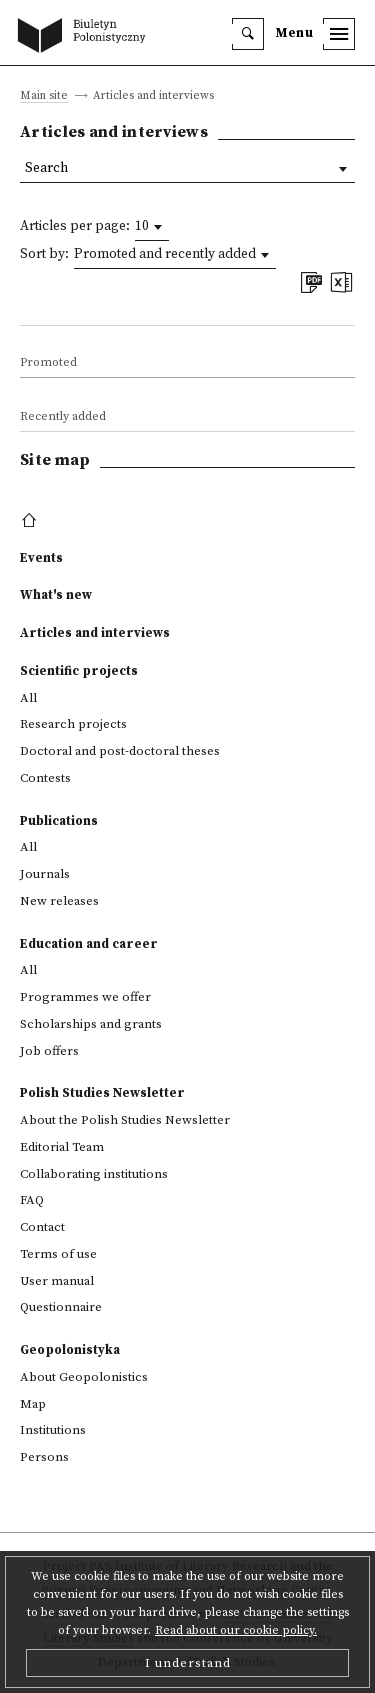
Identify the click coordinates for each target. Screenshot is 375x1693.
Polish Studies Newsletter (102, 1093)
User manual (57, 1281)
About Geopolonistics (84, 1377)
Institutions (53, 1430)
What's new (56, 595)
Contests (45, 778)
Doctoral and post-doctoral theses (120, 751)
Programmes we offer (85, 997)
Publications (59, 821)
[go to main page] (86, 37)
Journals (45, 874)
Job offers (49, 1051)
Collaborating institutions (94, 1174)
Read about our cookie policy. (236, 1630)
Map (33, 1404)
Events (41, 558)
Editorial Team (62, 1147)
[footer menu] (31, 521)
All (28, 698)
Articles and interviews (95, 633)
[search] (248, 34)
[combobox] (152, 227)
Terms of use (58, 1254)
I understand (188, 1663)
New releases (59, 901)
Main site (44, 96)
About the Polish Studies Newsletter (125, 1120)
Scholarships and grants (91, 1024)
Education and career (89, 944)
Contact (42, 1227)
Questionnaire (61, 1307)
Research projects (73, 724)
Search (46, 168)
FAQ (32, 1200)
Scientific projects (79, 671)
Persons (44, 1457)
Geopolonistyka (70, 1350)
